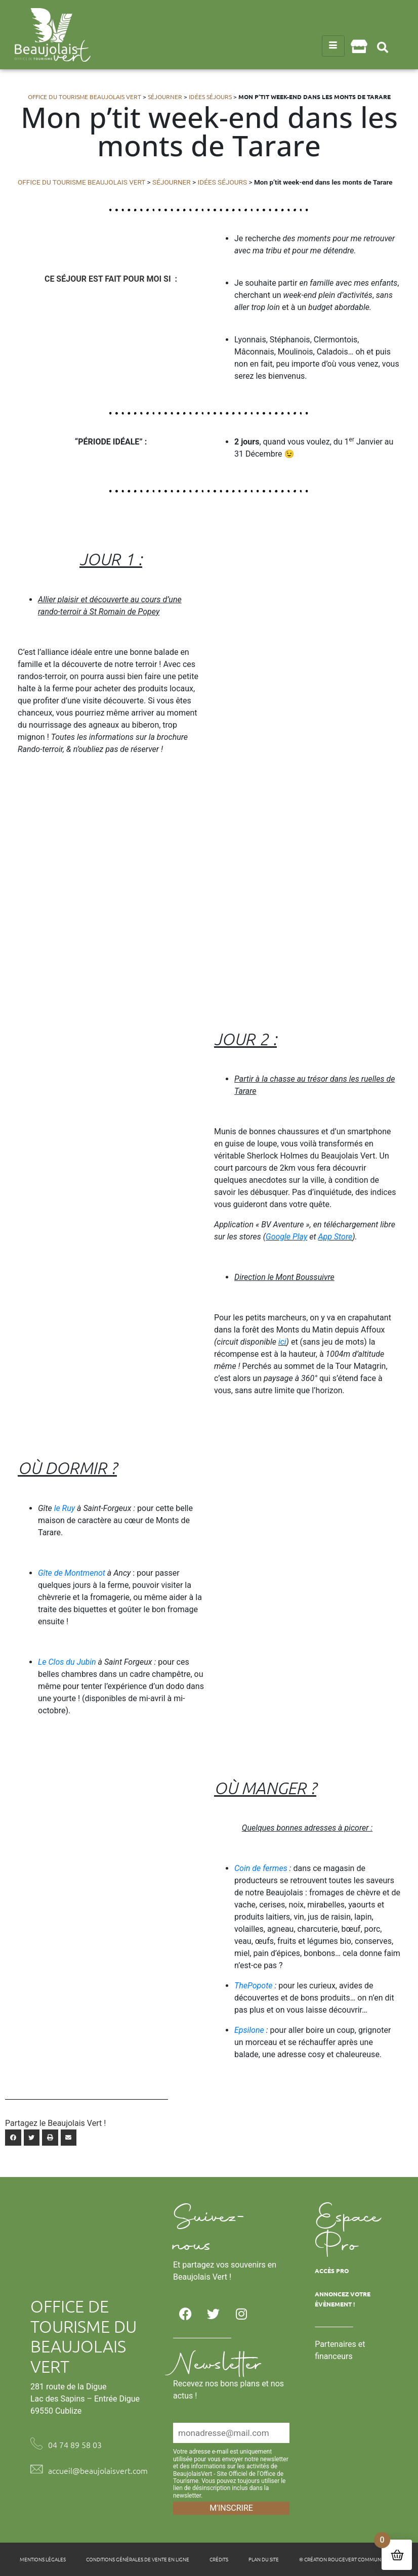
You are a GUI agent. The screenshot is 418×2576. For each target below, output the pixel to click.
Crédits (219, 2559)
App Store (335, 1236)
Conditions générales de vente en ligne (137, 2559)
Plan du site (263, 2559)
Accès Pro (332, 2271)
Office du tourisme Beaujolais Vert (84, 97)
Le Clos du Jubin (67, 1662)
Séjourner (165, 97)
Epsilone (250, 2030)
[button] (382, 47)
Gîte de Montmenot (71, 1573)
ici (282, 1342)
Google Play (286, 1236)
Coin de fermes (261, 1868)
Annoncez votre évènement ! (342, 2299)
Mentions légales (43, 2559)
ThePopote (254, 1985)
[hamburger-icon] (333, 46)
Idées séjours (210, 97)
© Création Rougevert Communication (349, 2559)
